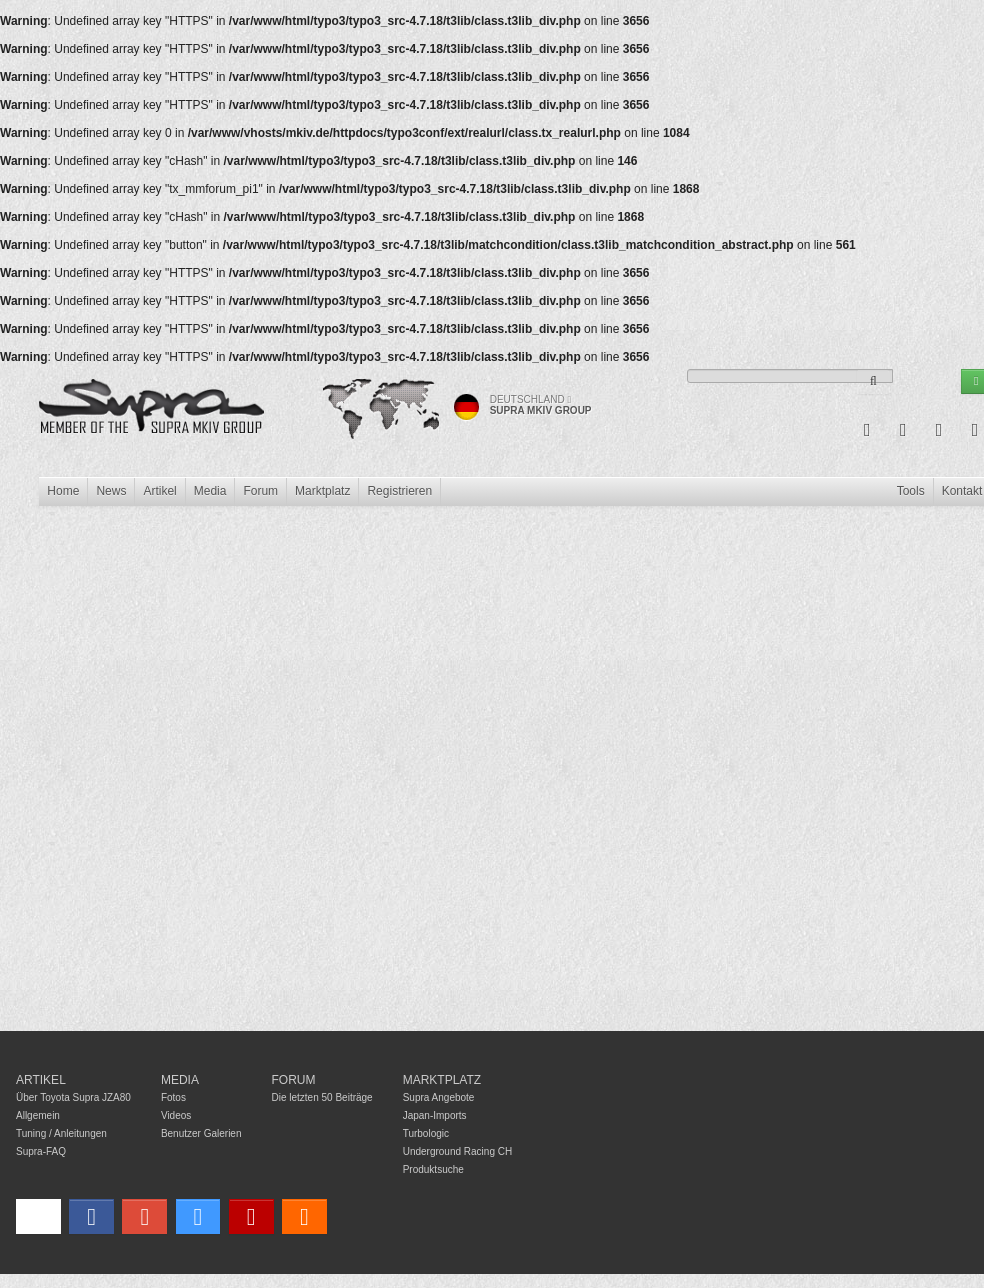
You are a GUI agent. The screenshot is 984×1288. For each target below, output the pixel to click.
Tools (911, 491)
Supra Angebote (439, 1097)
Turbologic (426, 1133)
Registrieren (399, 491)
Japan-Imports (435, 1115)
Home (63, 491)
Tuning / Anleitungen (61, 1133)
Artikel (159, 491)
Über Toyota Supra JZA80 (73, 1097)
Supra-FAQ (41, 1151)
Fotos (173, 1097)
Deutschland (530, 399)
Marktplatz (322, 491)
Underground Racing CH (458, 1151)
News (111, 491)
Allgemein (38, 1115)
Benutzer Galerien (201, 1133)
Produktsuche (433, 1169)
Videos (176, 1115)
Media (210, 491)
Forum (260, 491)
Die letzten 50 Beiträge (322, 1097)
